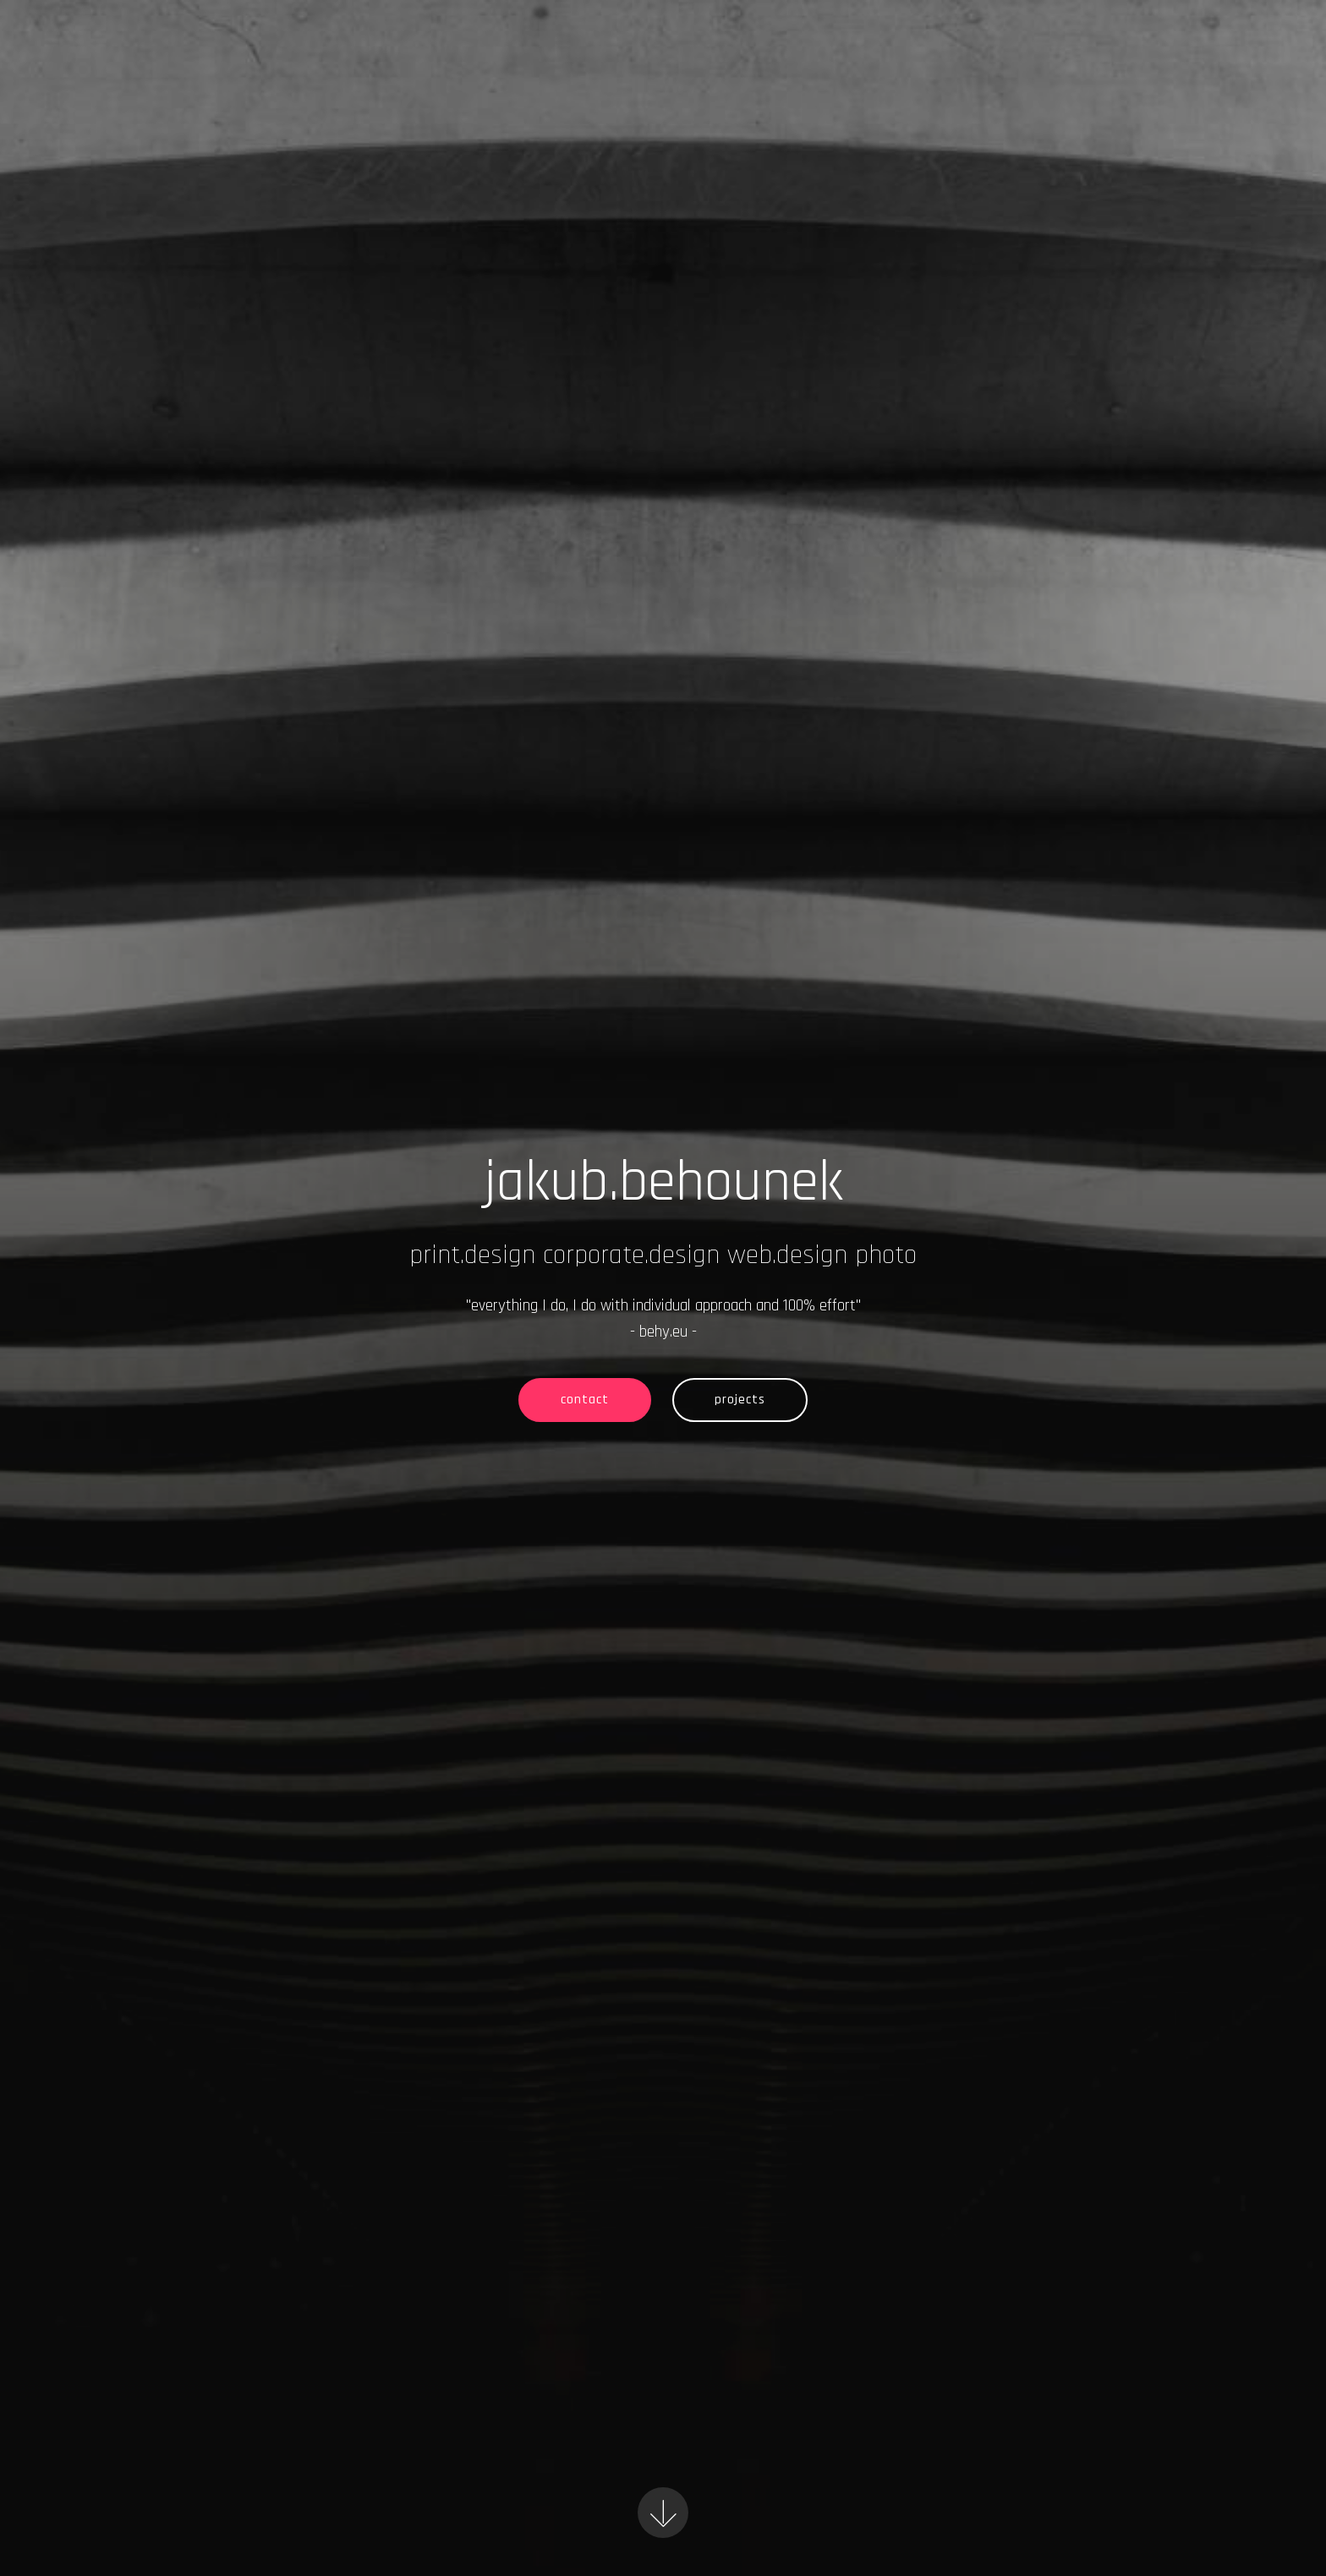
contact (585, 1399)
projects (740, 1399)
